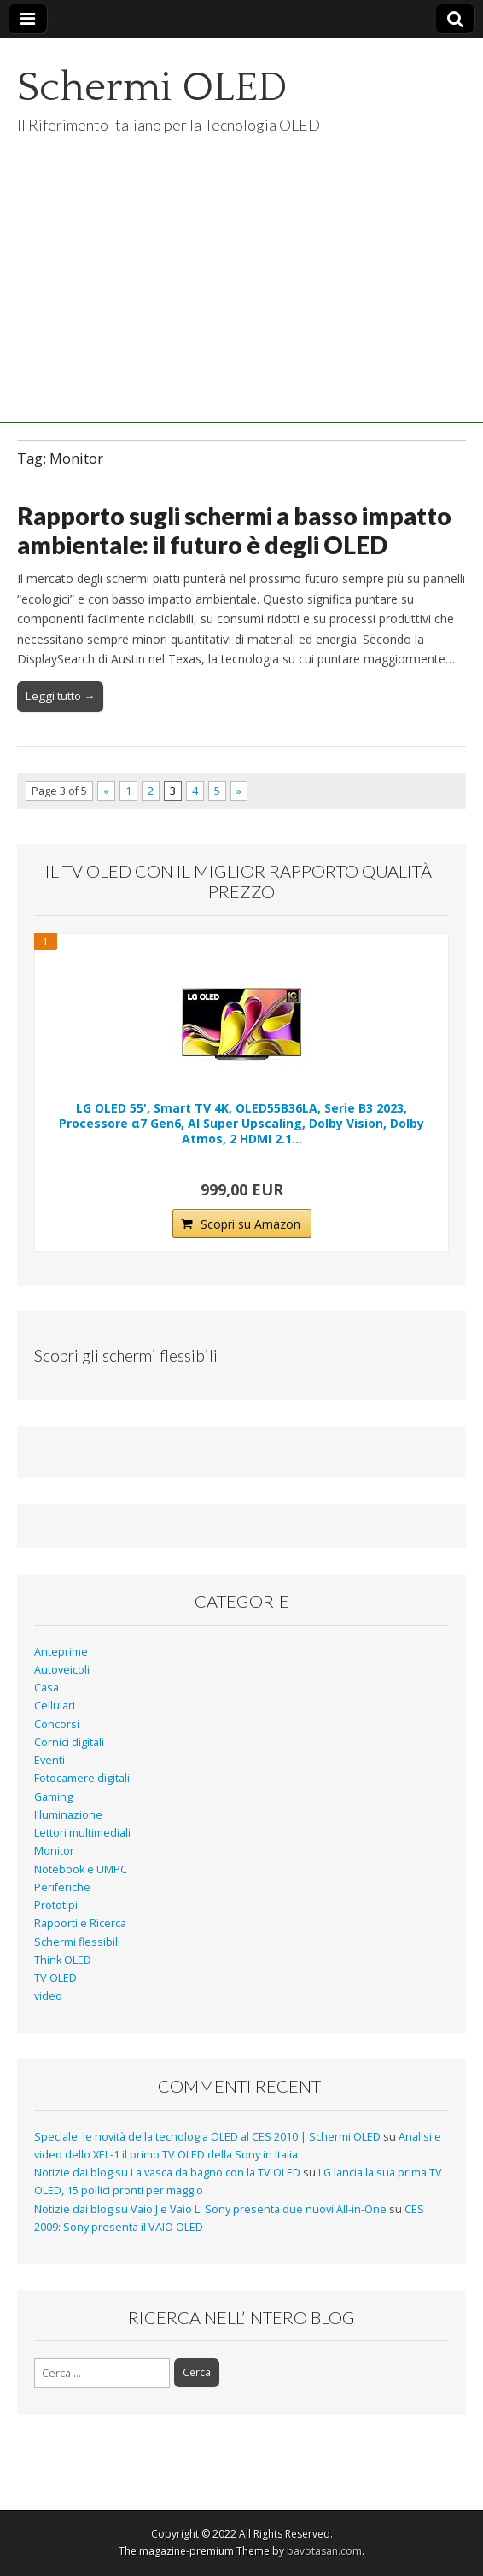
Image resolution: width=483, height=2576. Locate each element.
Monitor (54, 1850)
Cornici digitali (69, 1742)
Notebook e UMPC (80, 1869)
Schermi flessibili (77, 1942)
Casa (46, 1687)
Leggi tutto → (60, 696)
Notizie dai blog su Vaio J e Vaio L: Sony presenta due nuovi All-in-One (210, 2209)
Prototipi (56, 1905)
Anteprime (61, 1651)
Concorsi (56, 1724)
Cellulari (54, 1705)
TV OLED (55, 1978)
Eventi (49, 1760)
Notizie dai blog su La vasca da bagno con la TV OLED (167, 2172)
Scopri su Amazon (250, 1224)
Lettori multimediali (82, 1832)
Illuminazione (68, 1815)
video (48, 1996)
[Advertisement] (241, 303)
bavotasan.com (324, 2551)
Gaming (53, 1797)
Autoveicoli (62, 1669)
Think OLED (62, 1960)
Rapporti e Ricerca (80, 1923)
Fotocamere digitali (82, 1778)
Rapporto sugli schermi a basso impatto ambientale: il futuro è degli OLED (234, 530)
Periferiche (62, 1887)
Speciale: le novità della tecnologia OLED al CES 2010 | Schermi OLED (207, 2136)
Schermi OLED (152, 87)
